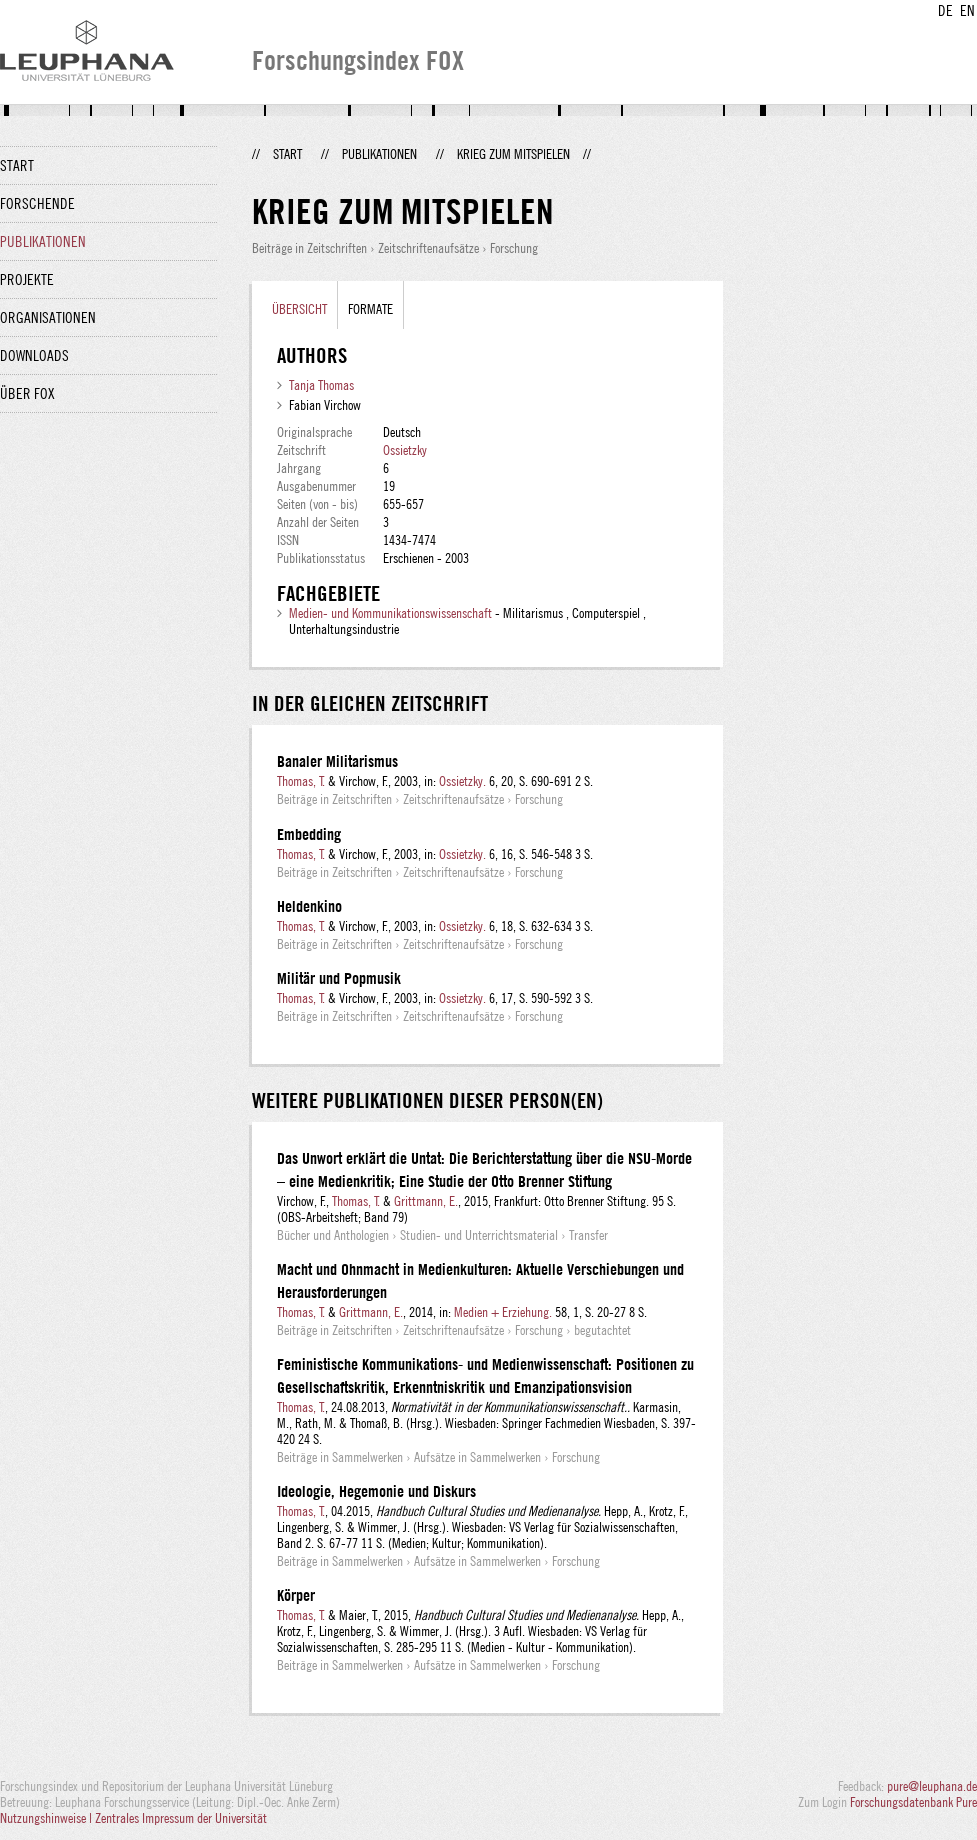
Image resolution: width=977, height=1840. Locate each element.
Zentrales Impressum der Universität (181, 1818)
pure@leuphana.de (932, 1786)
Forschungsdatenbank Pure (913, 1802)
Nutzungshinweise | (47, 1818)
